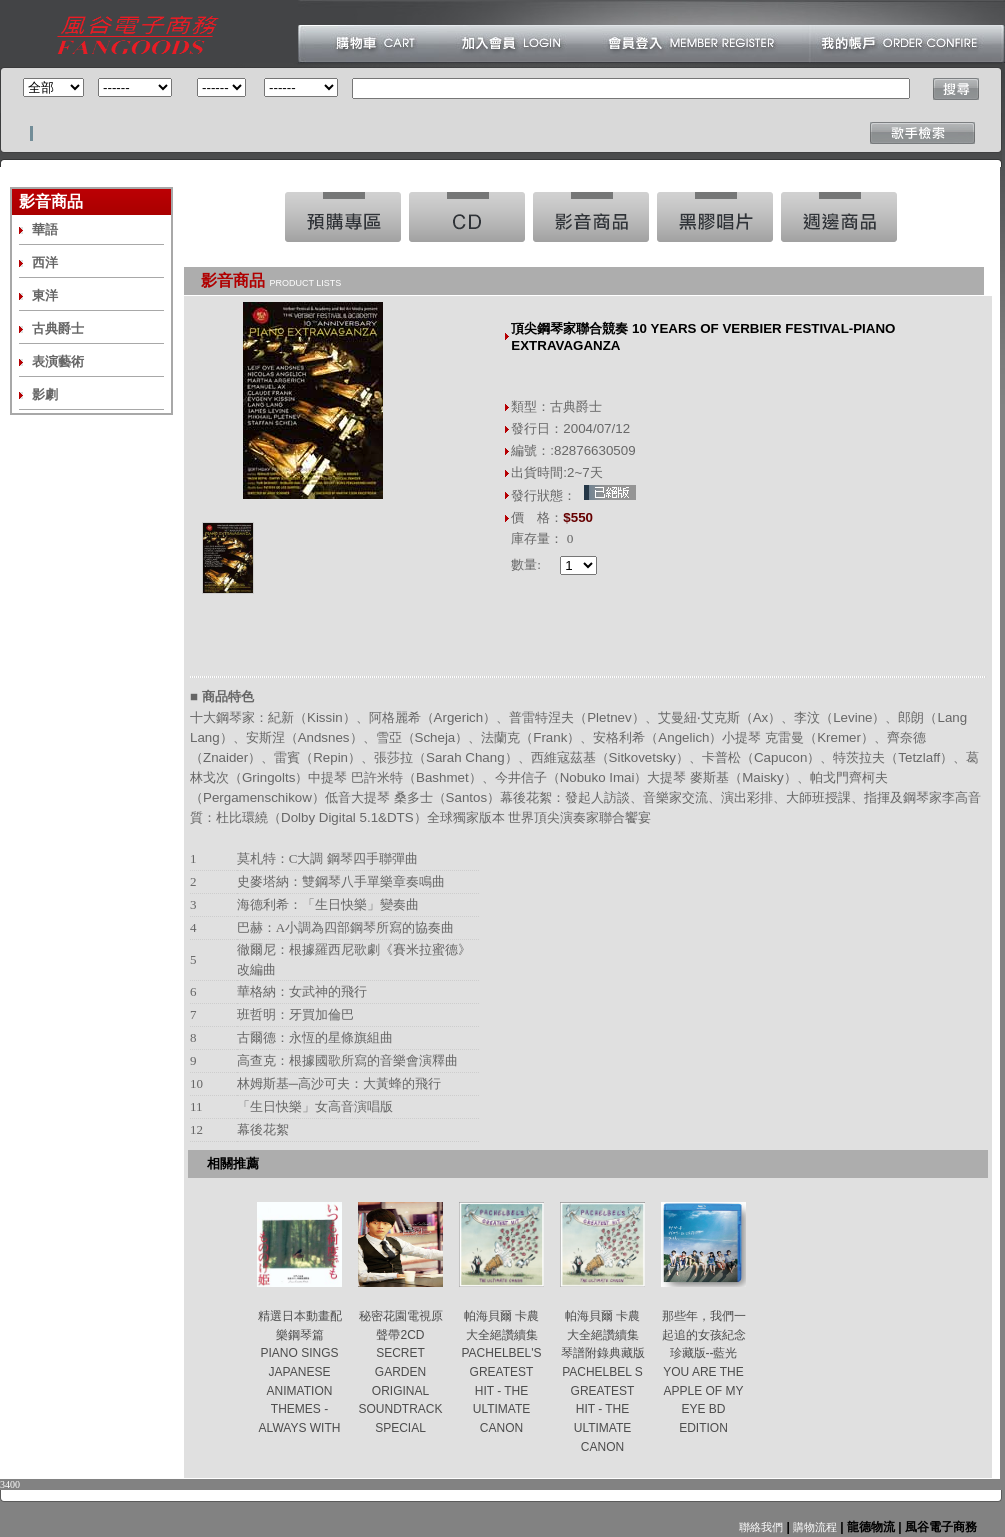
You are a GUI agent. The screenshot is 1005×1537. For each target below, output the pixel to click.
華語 (45, 229)
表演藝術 (58, 361)
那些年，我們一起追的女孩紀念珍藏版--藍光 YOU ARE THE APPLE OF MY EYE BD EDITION (704, 1372)
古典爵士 (58, 328)
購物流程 (813, 1527)
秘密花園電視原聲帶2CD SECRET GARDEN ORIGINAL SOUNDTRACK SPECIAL (400, 1372)
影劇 (45, 394)
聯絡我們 (761, 1527)
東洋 (45, 295)
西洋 (45, 262)
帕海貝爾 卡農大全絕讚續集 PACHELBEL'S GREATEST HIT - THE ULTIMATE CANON (501, 1372)
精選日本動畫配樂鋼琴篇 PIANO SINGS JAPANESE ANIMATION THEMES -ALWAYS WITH (300, 1372)
